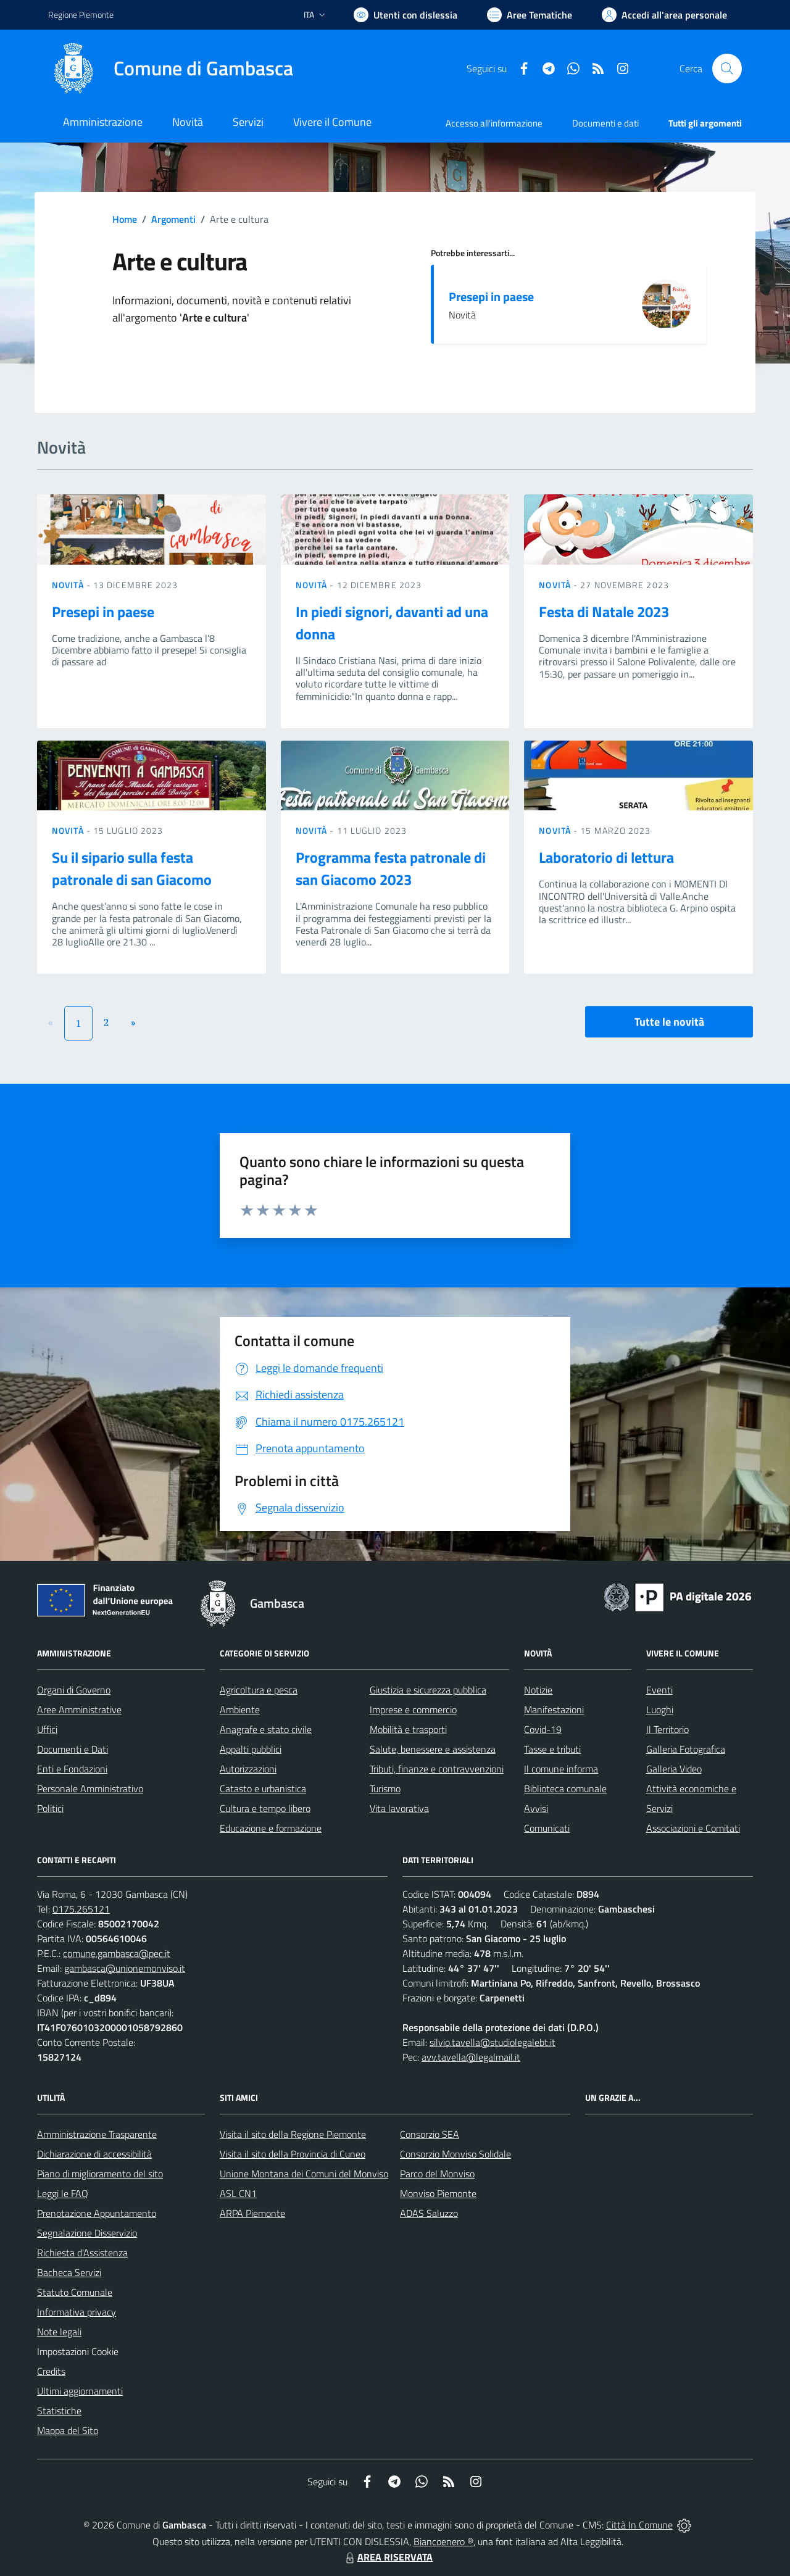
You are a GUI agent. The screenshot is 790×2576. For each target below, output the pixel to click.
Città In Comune (639, 2524)
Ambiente (240, 1709)
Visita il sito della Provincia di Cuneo (292, 2153)
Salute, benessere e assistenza (433, 1749)
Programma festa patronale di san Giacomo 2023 (391, 868)
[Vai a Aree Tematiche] (529, 15)
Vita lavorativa (399, 1808)
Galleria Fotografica (685, 1749)
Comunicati (547, 1828)
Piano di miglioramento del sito (100, 2173)
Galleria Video (674, 1768)
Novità (69, 584)
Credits (51, 2371)
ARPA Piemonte (252, 2213)
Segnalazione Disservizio (87, 2232)
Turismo (385, 1788)
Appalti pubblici (250, 1749)
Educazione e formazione (271, 1828)
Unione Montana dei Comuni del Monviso (304, 2173)
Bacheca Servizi (69, 2272)
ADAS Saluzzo (429, 2213)
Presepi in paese (491, 296)
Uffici (47, 1729)
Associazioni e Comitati (693, 1828)
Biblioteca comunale (565, 1788)
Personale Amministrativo (90, 1788)
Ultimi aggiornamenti (80, 2390)
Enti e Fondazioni (72, 1768)
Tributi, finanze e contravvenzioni (437, 1768)
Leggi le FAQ (62, 2193)
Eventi (659, 1689)
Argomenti (173, 219)
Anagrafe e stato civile (266, 1729)
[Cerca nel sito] (727, 68)
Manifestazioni (554, 1709)
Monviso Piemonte (438, 2193)
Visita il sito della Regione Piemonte (293, 2134)
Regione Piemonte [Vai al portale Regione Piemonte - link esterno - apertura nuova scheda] (81, 14)
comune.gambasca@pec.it (116, 1953)
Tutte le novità (669, 1021)
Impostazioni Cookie (77, 2351)
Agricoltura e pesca (258, 1689)
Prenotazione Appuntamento (96, 2213)
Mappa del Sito (67, 2430)
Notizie (538, 1689)
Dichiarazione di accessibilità (94, 2153)
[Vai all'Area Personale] (664, 15)
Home (124, 219)
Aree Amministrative (79, 1709)
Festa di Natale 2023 (604, 611)
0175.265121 (81, 1908)
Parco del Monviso (437, 2173)
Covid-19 (543, 1729)
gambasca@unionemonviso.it (124, 1968)
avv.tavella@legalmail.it (471, 2057)
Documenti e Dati (72, 1749)
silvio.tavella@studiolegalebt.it (492, 2042)
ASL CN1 (238, 2193)
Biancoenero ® (443, 2541)
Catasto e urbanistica (263, 1788)
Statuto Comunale (74, 2292)
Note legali (59, 2331)
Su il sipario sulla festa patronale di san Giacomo (132, 868)
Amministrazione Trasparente (97, 2134)
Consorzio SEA (429, 2134)
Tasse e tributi (552, 1749)
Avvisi (536, 1808)
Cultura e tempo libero (265, 1808)
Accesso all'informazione (494, 123)
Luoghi (659, 1709)
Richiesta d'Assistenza (82, 2252)
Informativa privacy (76, 2311)
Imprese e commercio (413, 1709)
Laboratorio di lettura (606, 857)
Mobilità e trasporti (408, 1729)
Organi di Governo (73, 1689)
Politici (50, 1808)
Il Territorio (667, 1729)
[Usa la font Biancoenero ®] (405, 15)
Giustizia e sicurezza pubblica (428, 1689)
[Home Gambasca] (170, 68)
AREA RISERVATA (388, 2556)
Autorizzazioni (248, 1768)
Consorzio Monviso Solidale (455, 2153)
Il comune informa (561, 1768)
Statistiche (59, 2410)
